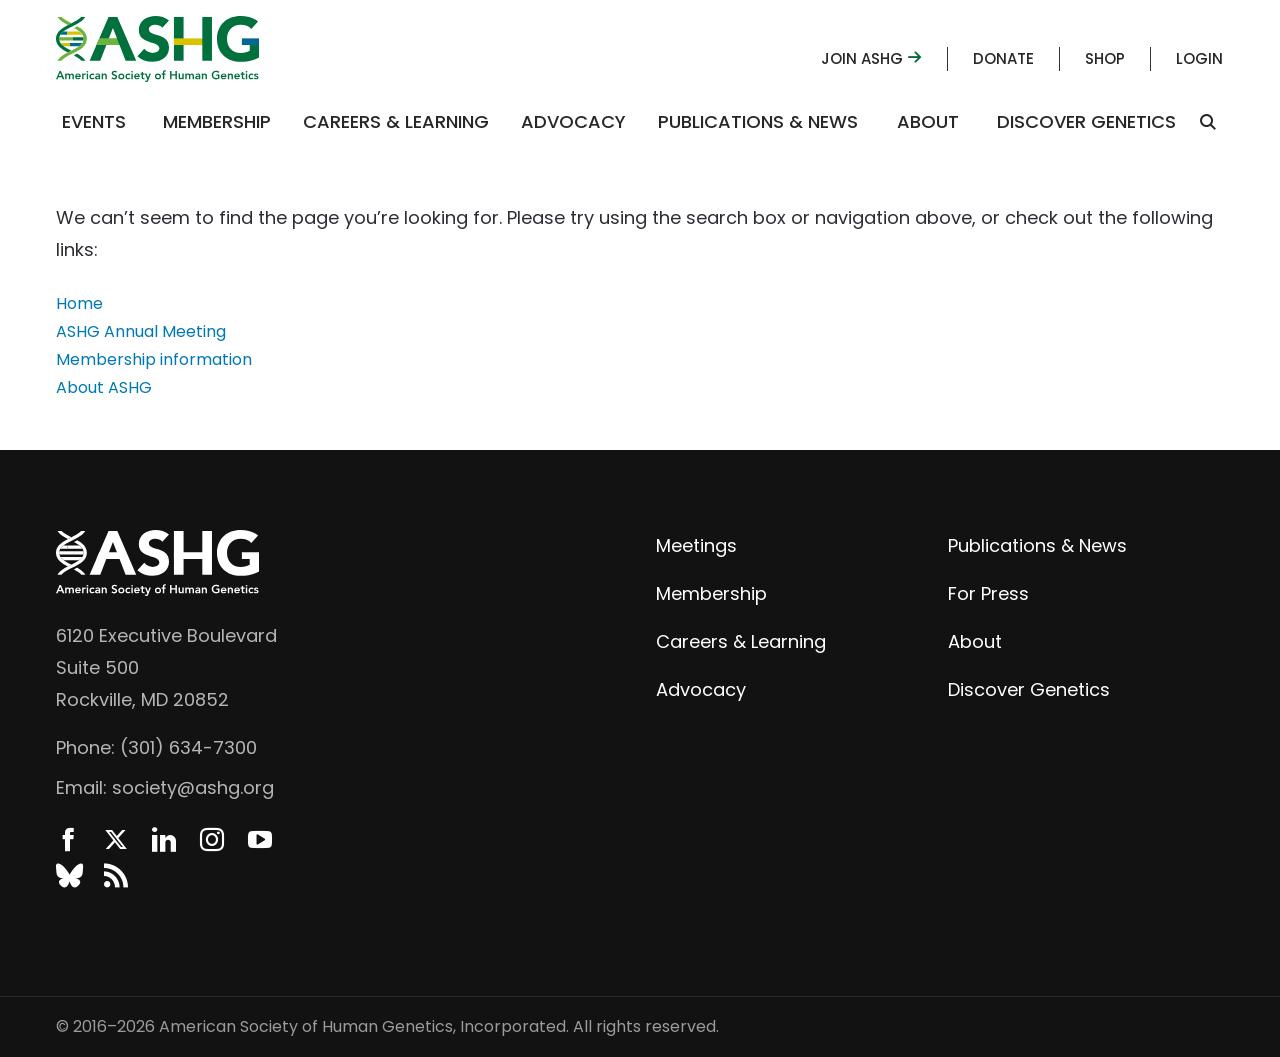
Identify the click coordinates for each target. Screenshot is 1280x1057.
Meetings (696, 545)
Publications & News (758, 121)
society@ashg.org (193, 787)
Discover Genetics (1086, 121)
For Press (988, 593)
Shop (1105, 58)
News (116, 876)
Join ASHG (871, 58)
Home (79, 303)
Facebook (68, 840)
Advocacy (573, 121)
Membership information (154, 359)
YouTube (260, 840)
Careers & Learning (396, 121)
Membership (217, 121)
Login (1199, 58)
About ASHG (104, 387)
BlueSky (68, 876)
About (928, 121)
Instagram (212, 840)
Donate (1003, 58)
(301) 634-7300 (188, 747)
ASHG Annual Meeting (141, 331)
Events (94, 121)
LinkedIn (164, 840)
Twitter (116, 840)
